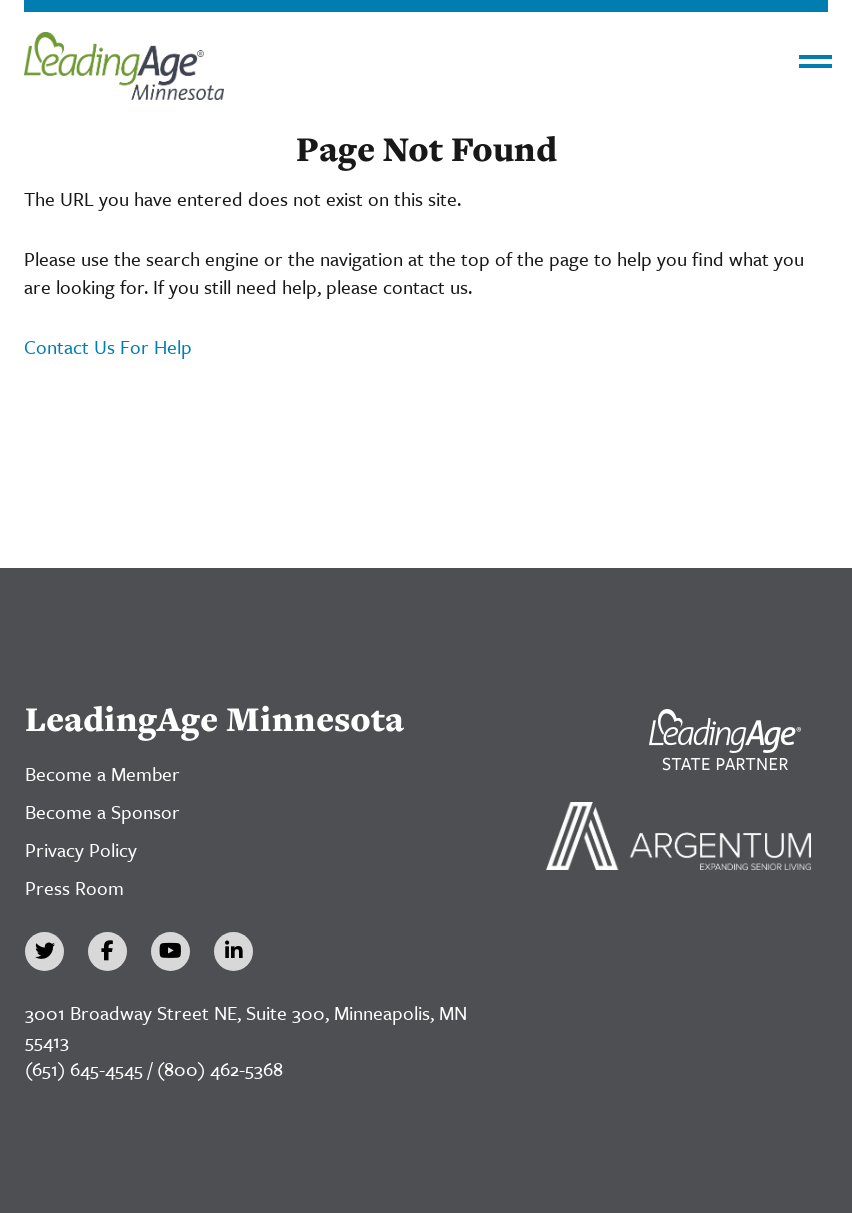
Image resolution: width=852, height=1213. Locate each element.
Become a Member (102, 773)
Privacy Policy (81, 849)
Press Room (74, 887)
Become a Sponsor (102, 811)
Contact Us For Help (108, 346)
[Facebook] (107, 951)
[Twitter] (44, 951)
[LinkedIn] (233, 951)
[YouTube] (170, 951)
